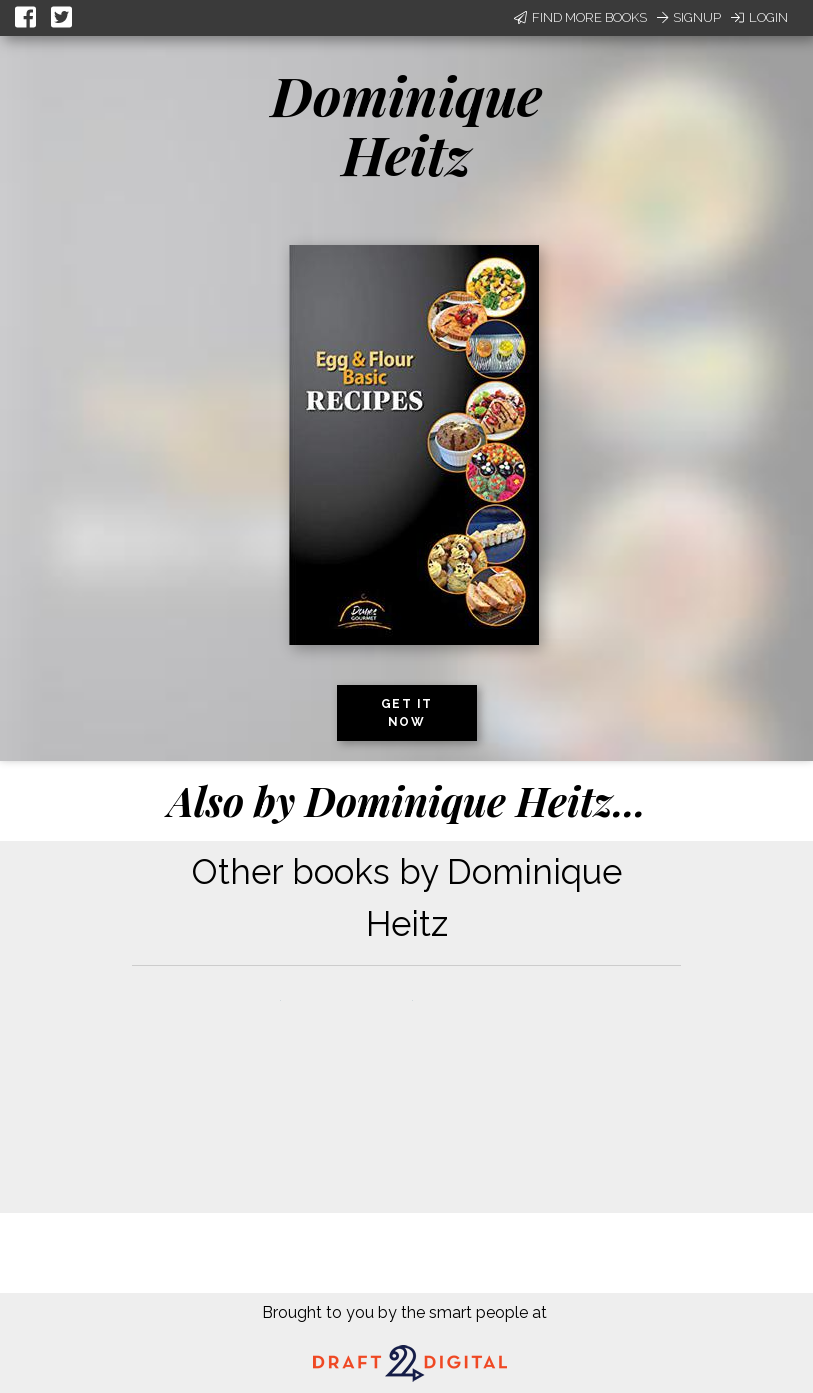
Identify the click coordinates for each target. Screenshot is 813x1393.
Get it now (407, 713)
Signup (689, 17)
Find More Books (580, 17)
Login (759, 17)
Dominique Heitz (406, 124)
